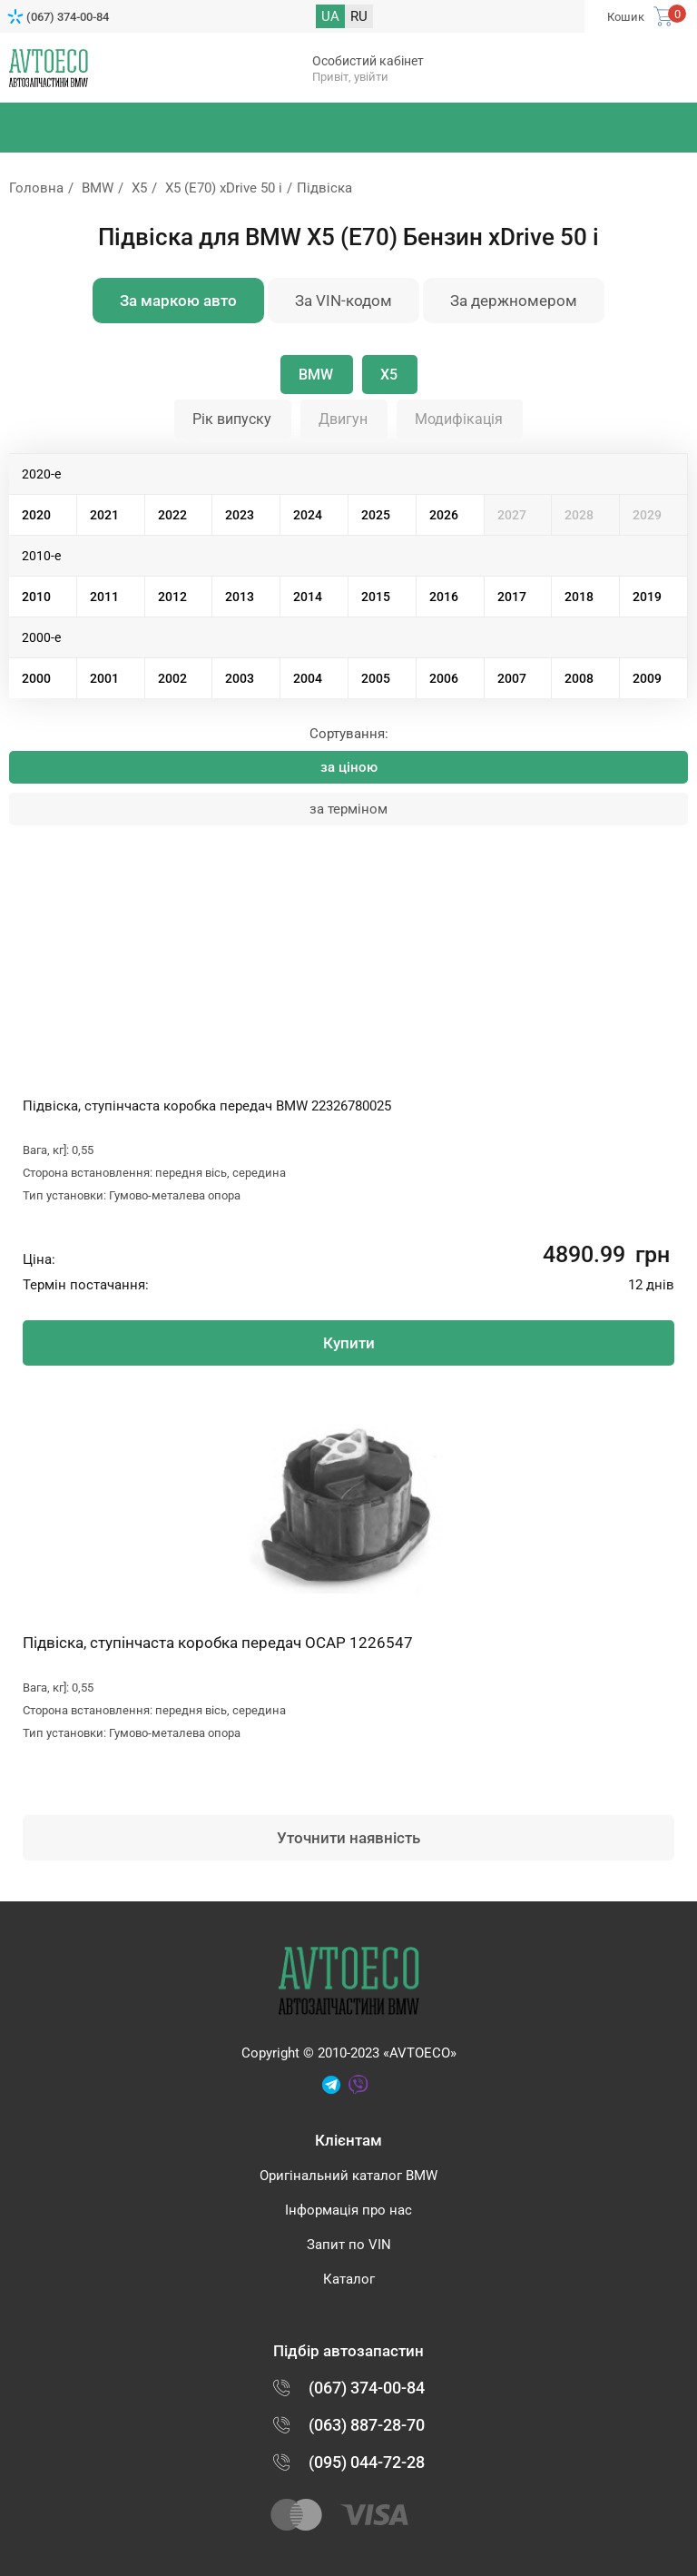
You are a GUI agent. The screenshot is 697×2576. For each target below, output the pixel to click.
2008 (579, 678)
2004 (307, 678)
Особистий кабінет (368, 61)
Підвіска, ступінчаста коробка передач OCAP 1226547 (218, 1642)
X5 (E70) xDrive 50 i (223, 188)
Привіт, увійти (350, 77)
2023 (239, 515)
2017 (511, 596)
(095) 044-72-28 (367, 2462)
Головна (36, 188)
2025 (375, 515)
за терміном (348, 809)
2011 (104, 596)
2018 (579, 596)
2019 (647, 596)
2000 (36, 678)
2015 (375, 596)
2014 (307, 596)
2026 (443, 515)
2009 (647, 678)
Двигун (343, 419)
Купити (349, 1343)
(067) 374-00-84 (67, 17)
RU (359, 16)
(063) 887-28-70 (367, 2424)
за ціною (349, 767)
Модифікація (459, 419)
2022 (172, 515)
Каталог (349, 2279)
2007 (511, 678)
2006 (443, 678)
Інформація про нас (348, 2210)
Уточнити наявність (348, 1838)
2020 (36, 515)
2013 (239, 596)
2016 (443, 596)
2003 (239, 678)
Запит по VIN (349, 2244)
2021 (104, 515)
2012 (172, 596)
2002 (172, 678)
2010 (36, 596)
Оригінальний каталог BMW (348, 2175)
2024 (307, 515)
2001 (104, 678)
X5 (139, 188)
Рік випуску (231, 419)
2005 (375, 678)
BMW (97, 188)
